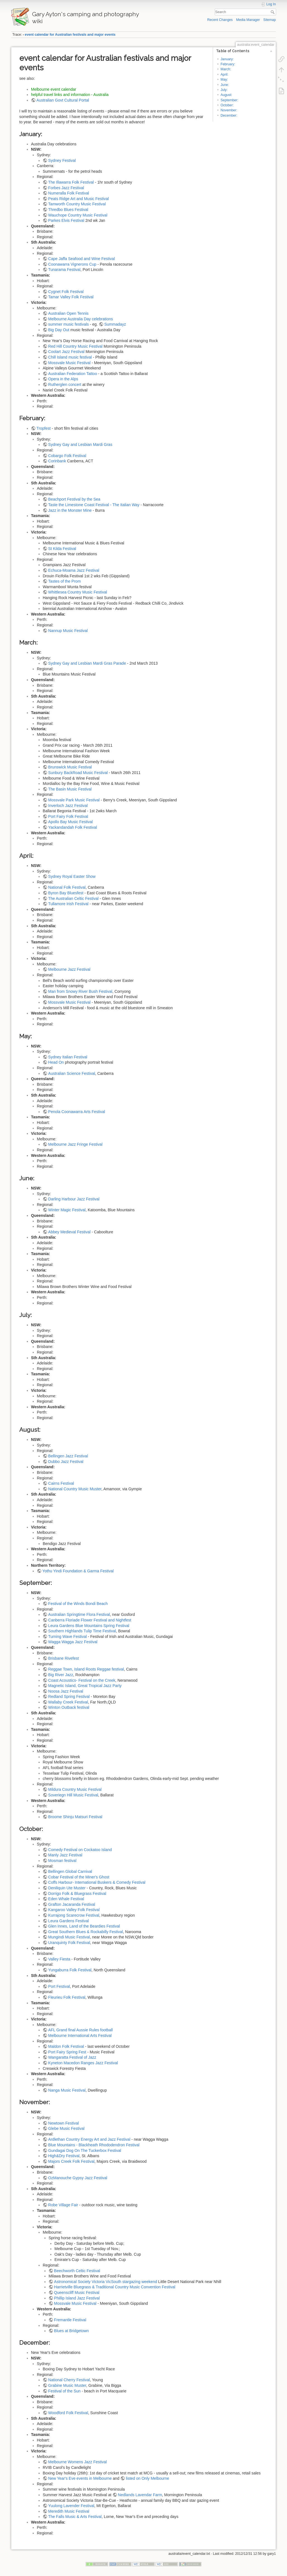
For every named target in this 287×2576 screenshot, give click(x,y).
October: (227, 105)
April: (224, 74)
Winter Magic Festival (67, 1210)
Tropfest (44, 428)
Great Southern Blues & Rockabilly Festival (85, 1931)
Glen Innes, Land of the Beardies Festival (84, 1926)
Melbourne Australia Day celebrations (80, 319)
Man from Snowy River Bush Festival (80, 991)
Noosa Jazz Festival (65, 1691)
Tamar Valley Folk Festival (71, 297)
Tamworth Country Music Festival (77, 204)
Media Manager (248, 20)
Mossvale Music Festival (69, 363)
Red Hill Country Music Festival (75, 346)
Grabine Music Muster (67, 2385)
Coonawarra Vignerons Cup (72, 264)
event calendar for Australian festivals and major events (70, 35)
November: (229, 110)
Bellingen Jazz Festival (68, 1456)
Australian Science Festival (71, 1073)
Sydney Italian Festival (67, 1057)
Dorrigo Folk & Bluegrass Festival (77, 1893)
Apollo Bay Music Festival (70, 822)
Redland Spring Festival (69, 1696)
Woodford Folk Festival (68, 2413)
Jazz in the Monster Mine (70, 510)
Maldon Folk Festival (66, 2046)
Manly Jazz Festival (65, 1855)
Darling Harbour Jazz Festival (74, 1199)
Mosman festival (62, 1860)
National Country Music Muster (75, 1489)
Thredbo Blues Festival (68, 209)
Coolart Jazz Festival (66, 351)
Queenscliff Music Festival (76, 2292)
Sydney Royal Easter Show (72, 876)
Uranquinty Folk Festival (69, 1942)
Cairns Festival (61, 1483)
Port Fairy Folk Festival (68, 816)
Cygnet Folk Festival (66, 291)
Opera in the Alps (63, 379)
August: (226, 95)
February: (228, 64)
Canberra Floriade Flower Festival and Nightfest (89, 1620)
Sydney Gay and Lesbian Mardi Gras (80, 444)
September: (229, 100)
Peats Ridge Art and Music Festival (78, 198)
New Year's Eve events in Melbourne (80, 2478)
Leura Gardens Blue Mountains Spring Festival (88, 1625)
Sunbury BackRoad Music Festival (78, 772)
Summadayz (115, 324)
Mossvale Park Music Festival (74, 800)
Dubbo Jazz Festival (65, 1461)
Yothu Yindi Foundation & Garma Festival (78, 1571)
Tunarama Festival (64, 269)
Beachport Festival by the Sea (74, 499)
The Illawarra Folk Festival (71, 182)
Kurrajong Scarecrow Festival (73, 1915)
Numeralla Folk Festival (68, 193)
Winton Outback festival (68, 1707)
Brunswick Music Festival (70, 767)
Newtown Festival (63, 2123)
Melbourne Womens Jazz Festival (77, 2462)
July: (224, 90)
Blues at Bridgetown (71, 2331)
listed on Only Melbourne (147, 2478)
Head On (56, 1062)
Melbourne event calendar (53, 89)
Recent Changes (220, 20)
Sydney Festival (62, 160)
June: (225, 85)
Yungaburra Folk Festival (70, 1970)
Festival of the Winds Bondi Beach (78, 1603)
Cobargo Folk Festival (67, 455)
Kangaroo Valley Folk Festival (74, 1909)
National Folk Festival (67, 887)
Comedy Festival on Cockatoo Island (80, 1849)
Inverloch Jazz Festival (68, 805)
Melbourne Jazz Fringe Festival (75, 1144)
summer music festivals (68, 324)
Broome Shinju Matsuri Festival (75, 1817)
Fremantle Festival (70, 2320)
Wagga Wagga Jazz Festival (72, 1642)
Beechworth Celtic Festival (77, 2271)
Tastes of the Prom (64, 581)
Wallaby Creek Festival (68, 1702)
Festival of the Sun (64, 2391)
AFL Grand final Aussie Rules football (80, 2030)
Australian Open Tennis (68, 313)
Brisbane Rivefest (63, 1658)
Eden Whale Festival (66, 1899)
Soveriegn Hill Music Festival (73, 1795)
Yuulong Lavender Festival (71, 2505)
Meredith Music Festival (68, 2511)
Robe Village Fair (63, 2205)
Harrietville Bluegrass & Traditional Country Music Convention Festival (114, 2287)
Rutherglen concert (64, 384)
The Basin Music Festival (70, 789)
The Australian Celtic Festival (73, 898)
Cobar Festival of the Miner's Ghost (78, 1877)
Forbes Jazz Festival (66, 188)
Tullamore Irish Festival (68, 904)
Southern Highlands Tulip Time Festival (82, 1631)
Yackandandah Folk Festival (72, 827)
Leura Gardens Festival (68, 1921)
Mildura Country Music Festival (75, 1789)
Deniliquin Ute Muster (67, 1888)
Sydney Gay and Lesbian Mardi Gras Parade (87, 663)
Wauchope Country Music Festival (77, 215)
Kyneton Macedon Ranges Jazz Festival (83, 2063)
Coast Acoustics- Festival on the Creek (81, 1680)
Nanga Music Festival (67, 2090)
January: (227, 59)
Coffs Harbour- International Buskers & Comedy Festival (96, 1882)
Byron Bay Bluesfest (65, 893)
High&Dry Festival (64, 2156)
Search (273, 12)
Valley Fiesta (59, 1959)
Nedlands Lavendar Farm (140, 2495)
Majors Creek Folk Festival (71, 2161)
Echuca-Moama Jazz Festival (73, 570)
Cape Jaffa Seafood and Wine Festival (81, 258)
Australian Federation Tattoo (72, 373)
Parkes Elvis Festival (66, 220)
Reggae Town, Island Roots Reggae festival (86, 1669)
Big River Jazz (60, 1675)
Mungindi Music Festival (69, 1937)
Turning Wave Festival (67, 1636)
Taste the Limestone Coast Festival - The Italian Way (94, 505)
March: (226, 69)
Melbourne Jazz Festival (69, 969)
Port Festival (59, 1986)
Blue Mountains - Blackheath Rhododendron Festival (94, 2145)
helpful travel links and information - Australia (70, 94)
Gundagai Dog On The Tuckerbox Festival (84, 2150)
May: (224, 79)
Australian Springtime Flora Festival (79, 1614)
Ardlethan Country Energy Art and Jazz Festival (89, 2139)
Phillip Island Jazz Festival (77, 2298)
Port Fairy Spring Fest (67, 2052)
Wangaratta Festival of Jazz (72, 2057)
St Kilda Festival (62, 548)
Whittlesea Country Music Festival (77, 592)
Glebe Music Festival (66, 2128)
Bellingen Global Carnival (70, 1871)
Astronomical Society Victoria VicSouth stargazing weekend (105, 2281)
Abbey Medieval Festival (69, 1232)
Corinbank (57, 461)
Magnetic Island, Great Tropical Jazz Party (85, 1685)
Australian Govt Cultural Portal (63, 100)
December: (229, 115)
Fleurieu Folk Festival (66, 1997)
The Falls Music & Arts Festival (75, 2516)
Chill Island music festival (70, 357)
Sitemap (269, 20)
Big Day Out (58, 330)
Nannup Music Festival (68, 630)
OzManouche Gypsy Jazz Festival (77, 2178)
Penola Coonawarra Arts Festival (76, 1111)
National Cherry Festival (69, 2380)
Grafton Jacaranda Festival (71, 1904)
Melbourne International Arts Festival (80, 2035)
